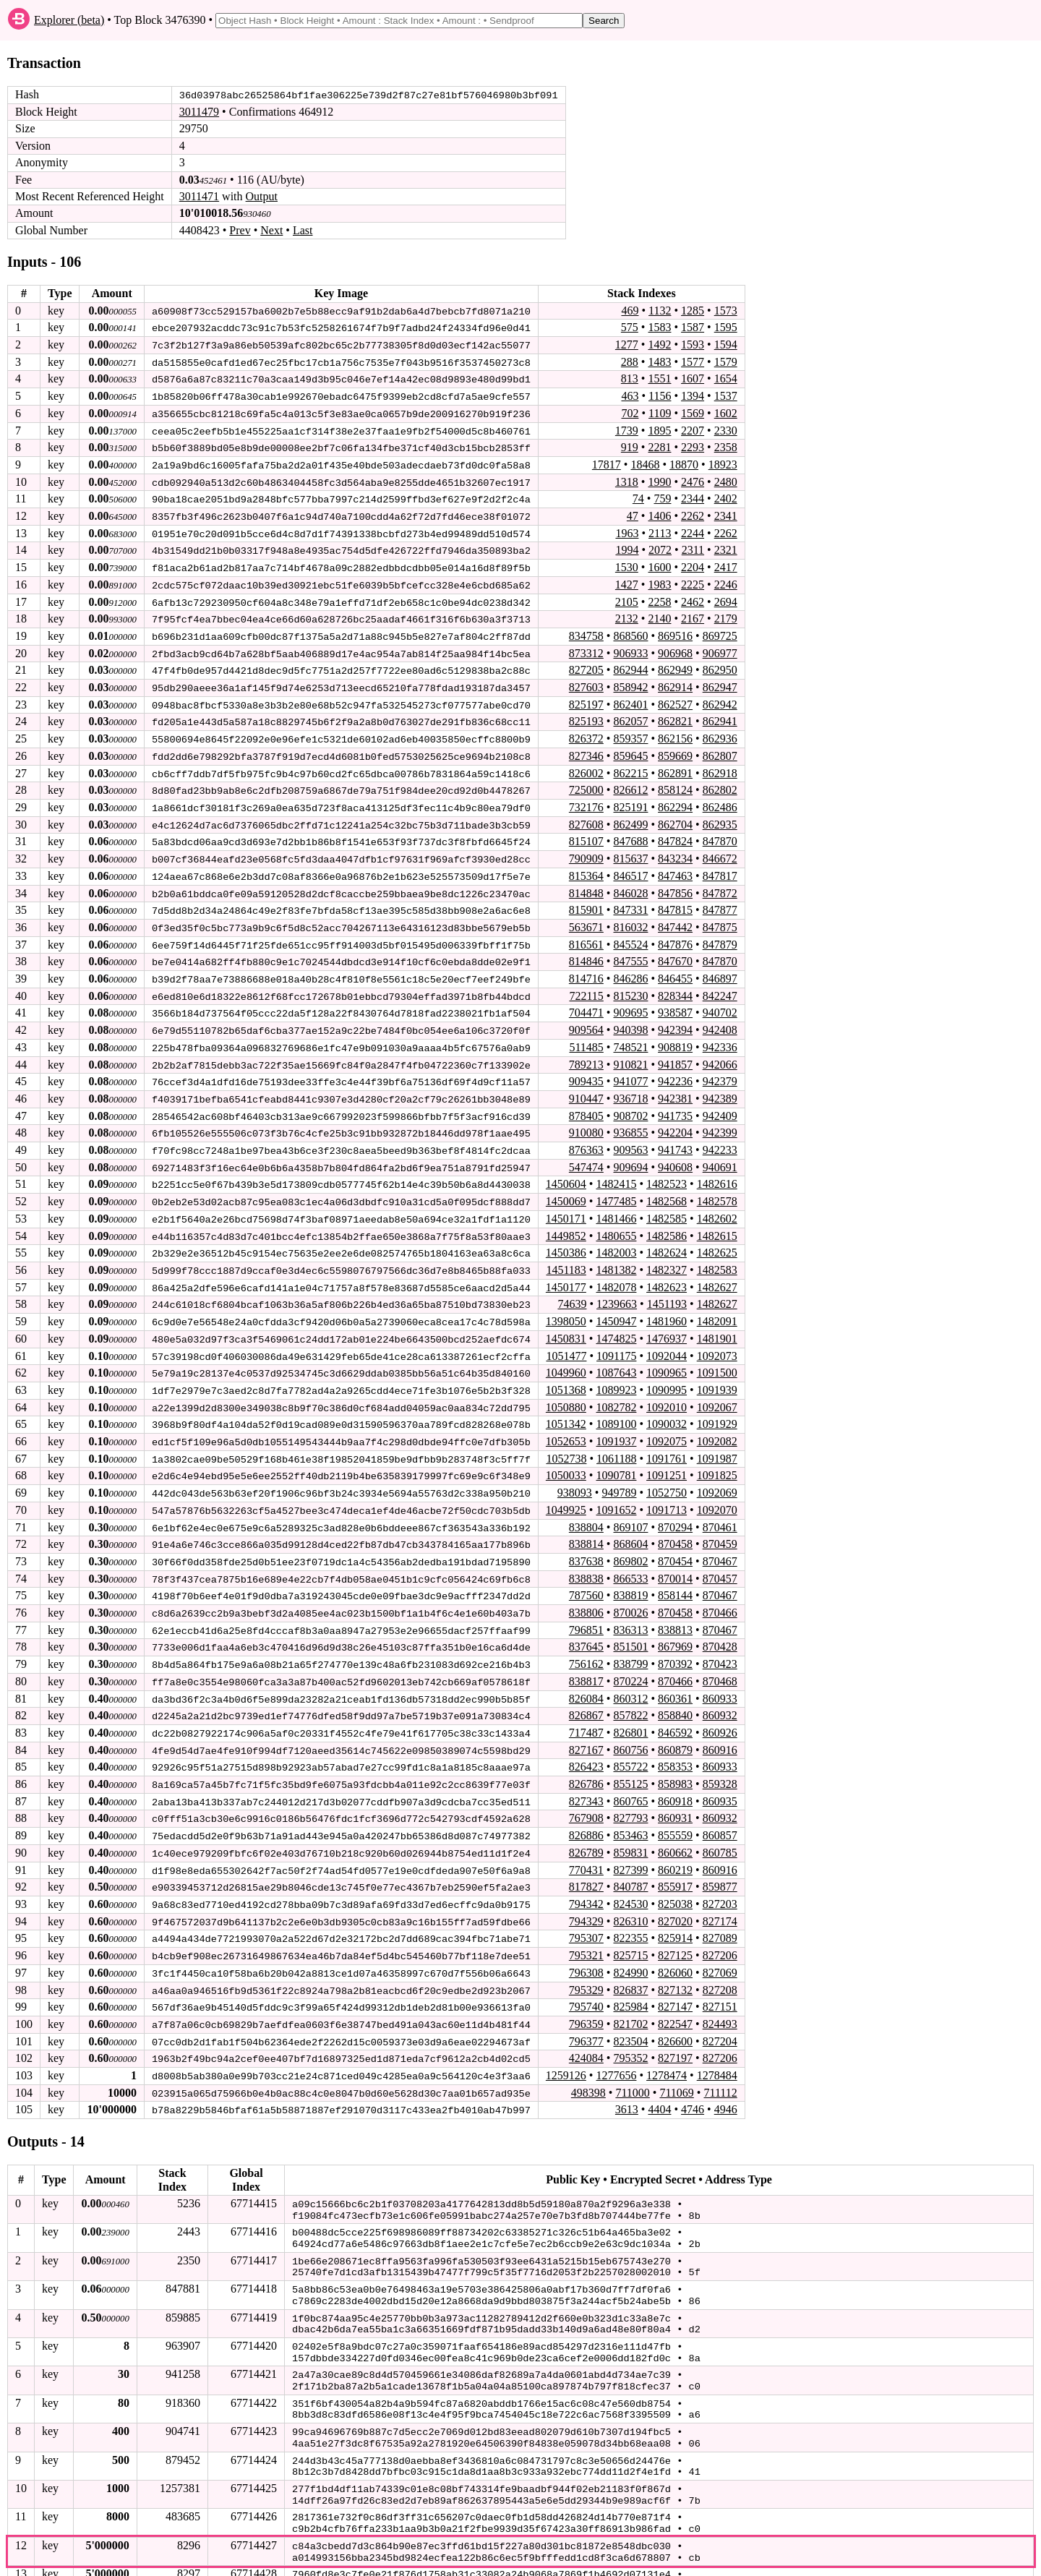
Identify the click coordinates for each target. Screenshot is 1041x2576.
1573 (725, 310)
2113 (659, 529)
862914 (675, 682)
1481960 (666, 1307)
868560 (630, 631)
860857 (720, 1815)
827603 (586, 682)
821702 (630, 2001)
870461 (720, 1511)
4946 (725, 2085)
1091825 (717, 1460)
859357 (630, 733)
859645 (630, 749)
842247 (720, 986)
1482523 (666, 1172)
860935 (720, 1781)
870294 (675, 1511)
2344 (692, 496)
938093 (574, 1477)
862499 (630, 817)
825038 (675, 1883)
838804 (586, 1511)
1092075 (666, 1426)
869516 (675, 631)
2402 (725, 496)
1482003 (616, 1240)
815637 (630, 851)
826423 (586, 1748)
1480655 (616, 1223)
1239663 (616, 1291)
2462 (692, 597)
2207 (692, 428)
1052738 (566, 1443)
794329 (586, 1900)
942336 (720, 1037)
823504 (630, 2018)
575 (629, 327)
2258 (659, 597)
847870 (720, 834)
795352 (630, 2035)
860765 (630, 1781)
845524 (630, 936)
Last (303, 230)
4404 (659, 2085)
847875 (720, 918)
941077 (630, 1071)
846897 (720, 970)
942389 (720, 1088)
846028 (630, 885)
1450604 (566, 1172)
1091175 (616, 1341)
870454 (675, 1545)
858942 (630, 682)
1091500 (717, 1359)
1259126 (566, 2052)
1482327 (666, 1257)
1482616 (717, 1172)
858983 (675, 1764)
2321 (725, 547)
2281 (659, 445)
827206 (720, 1933)
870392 (675, 1646)
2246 (725, 581)
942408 (720, 1020)
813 (629, 378)
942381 (675, 1088)
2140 (659, 614)
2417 (725, 563)
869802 (630, 1545)
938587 (675, 1003)
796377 (586, 2018)
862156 (675, 733)
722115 (586, 986)
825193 (586, 716)
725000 (586, 783)
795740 (586, 1984)
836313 (630, 1612)
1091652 (616, 1494)
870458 (675, 1527)
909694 (630, 1156)
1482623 (666, 1274)
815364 (586, 868)
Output (262, 196)
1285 (692, 310)
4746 (692, 2085)
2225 (692, 581)
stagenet (213, 2562)
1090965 (666, 1359)
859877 (720, 1866)
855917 (675, 1866)
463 (629, 394)
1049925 (566, 1494)
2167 (692, 614)
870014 (675, 1561)
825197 (586, 699)
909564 (586, 1020)
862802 (720, 783)
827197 (675, 2035)
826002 (586, 767)
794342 (586, 1883)
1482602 (717, 1206)
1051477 (566, 1341)
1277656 (616, 2052)
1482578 (717, 1190)
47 (632, 513)
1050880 (566, 1392)
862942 (720, 699)
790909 (586, 851)
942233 (720, 1138)
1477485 (616, 1190)
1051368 (566, 1375)
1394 (692, 394)
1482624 (666, 1240)
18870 (683, 462)
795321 (586, 1933)
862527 (675, 699)
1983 (659, 581)
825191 (630, 801)
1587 (692, 327)
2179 (725, 614)
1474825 (616, 1325)
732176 (586, 801)
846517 (630, 868)
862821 (675, 716)
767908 (586, 1798)
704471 (586, 1003)
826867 (586, 1696)
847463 (675, 868)
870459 (720, 1527)
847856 (675, 885)
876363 (586, 1138)
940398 (630, 1020)
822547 (675, 2001)
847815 (675, 902)
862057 (630, 716)
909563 (630, 1138)
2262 (692, 513)
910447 (586, 1088)
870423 (720, 1646)
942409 (720, 1105)
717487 (586, 1714)
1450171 (566, 1206)
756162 (586, 1646)
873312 (586, 648)
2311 (693, 547)
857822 (630, 1696)
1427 (626, 581)
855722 (630, 1748)
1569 (692, 412)
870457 (720, 1561)
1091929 (717, 1409)
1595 (725, 327)
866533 (630, 1561)
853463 (630, 1815)
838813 (675, 1612)
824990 (630, 1950)
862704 (675, 817)
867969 (675, 1629)
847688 (630, 834)
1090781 (616, 1460)
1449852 (566, 1223)
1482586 (666, 1223)
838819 (630, 1578)
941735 (675, 1105)
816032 (630, 918)
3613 (626, 2085)
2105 (626, 597)
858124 (675, 783)
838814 (586, 1527)
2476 (692, 479)
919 (629, 445)
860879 (675, 1730)
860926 (720, 1714)
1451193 (667, 1291)
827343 (586, 1781)
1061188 (616, 1443)
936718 (630, 1088)
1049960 (566, 1359)
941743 (675, 1138)
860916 (720, 1730)
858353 (675, 1748)
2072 (660, 547)
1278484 (717, 2052)
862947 (720, 682)
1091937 (616, 1426)
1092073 (717, 1341)
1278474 (666, 2052)
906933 (630, 648)
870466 (720, 1595)
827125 (675, 1933)
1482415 (616, 1172)
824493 (720, 2001)
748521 (630, 1037)
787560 (586, 1578)
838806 (586, 1595)
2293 (692, 445)
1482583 (717, 1257)
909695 (630, 1003)
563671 (586, 918)
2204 (692, 563)
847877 (720, 902)
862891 (675, 767)
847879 (720, 936)
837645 (586, 1629)
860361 (675, 1680)
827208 (720, 1967)
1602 (725, 412)
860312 (630, 1680)
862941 (720, 716)
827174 (720, 1900)
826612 (630, 783)
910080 (586, 1122)
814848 (586, 885)
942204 (675, 1122)
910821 (630, 1054)
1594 (725, 344)
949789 (618, 1477)
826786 (586, 1764)
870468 (720, 1663)
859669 (675, 749)
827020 (675, 1900)
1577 (692, 360)
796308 (586, 1950)
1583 (659, 327)
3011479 (199, 112)
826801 (630, 1714)
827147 (675, 1984)
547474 (586, 1156)
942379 (720, 1071)
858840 (675, 1696)
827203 (720, 1883)
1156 (659, 394)
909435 (586, 1071)
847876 (675, 936)
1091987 (717, 1443)
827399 (630, 1849)
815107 (586, 834)
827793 (630, 1798)
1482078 (616, 1274)
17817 (606, 462)
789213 (586, 1054)
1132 (659, 310)
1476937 (666, 1325)
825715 (630, 1933)
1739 (626, 428)
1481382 (616, 1257)
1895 (659, 428)
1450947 (616, 1307)
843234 (675, 851)
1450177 (566, 1274)
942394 (675, 1020)
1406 (659, 513)
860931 (675, 1798)
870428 (720, 1629)
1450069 (566, 1190)
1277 (626, 344)
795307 (586, 1916)
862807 (720, 749)
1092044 (666, 1341)
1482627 (717, 1274)
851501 (630, 1629)
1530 (626, 563)
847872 (720, 885)
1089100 (616, 1409)
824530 (630, 1883)
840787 (630, 1866)
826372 (586, 733)
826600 (675, 2018)
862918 (720, 767)
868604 (630, 1527)
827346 (586, 749)
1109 (659, 412)
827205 (586, 665)
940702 (720, 1003)
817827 (586, 1866)
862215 (630, 767)
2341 (725, 513)
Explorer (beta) (69, 20)
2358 (725, 445)
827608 (586, 817)
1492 (659, 344)
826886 (586, 1815)
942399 (720, 1122)
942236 (675, 1071)
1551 (659, 378)
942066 (720, 1054)
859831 (630, 1832)
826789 (586, 1832)
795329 (586, 1967)
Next (271, 230)
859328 (720, 1764)
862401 (630, 699)
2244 (692, 529)
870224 (630, 1663)
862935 (720, 817)
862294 (675, 801)
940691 (720, 1156)
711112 (720, 2069)
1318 (626, 479)
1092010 (666, 1392)
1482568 (666, 1190)
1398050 (566, 1307)
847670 (675, 952)
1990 (659, 479)
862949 (675, 665)
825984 (630, 1984)
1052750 (666, 1477)
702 (629, 412)
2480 (725, 479)
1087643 (616, 1359)
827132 (675, 1967)
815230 (630, 986)
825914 (675, 1916)
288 (629, 360)
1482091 (717, 1307)
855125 (630, 1764)
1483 (659, 360)
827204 (720, 2018)
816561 (586, 936)
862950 (720, 665)
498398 (588, 2069)
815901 (586, 902)
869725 (720, 631)
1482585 (666, 1206)
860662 (675, 1832)
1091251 (666, 1460)
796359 (586, 2001)
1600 (659, 563)
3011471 (199, 196)
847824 (675, 834)
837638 (586, 1545)
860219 (675, 1849)
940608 (675, 1156)
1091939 (717, 1375)
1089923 (616, 1375)
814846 (586, 952)
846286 (630, 970)
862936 (720, 733)
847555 (630, 952)
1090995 (666, 1375)
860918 (675, 1781)
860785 (720, 1832)
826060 (675, 1950)
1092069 (717, 1477)
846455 (675, 970)
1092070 (717, 1494)
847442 (675, 918)
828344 (675, 986)
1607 (692, 378)
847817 (720, 868)
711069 (676, 2069)
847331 (630, 902)
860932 (720, 1696)
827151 (720, 1984)
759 (662, 496)
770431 (586, 1849)
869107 (630, 1511)
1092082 (717, 1426)
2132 (626, 614)
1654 (725, 378)
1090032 (666, 1409)
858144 (675, 1578)
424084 (586, 2035)
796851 (586, 1612)
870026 (630, 1595)
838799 (630, 1646)
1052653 (566, 1426)
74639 (571, 1291)
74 (638, 496)
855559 (675, 1815)
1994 (626, 547)
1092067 (717, 1392)
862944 (630, 665)
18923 (722, 462)
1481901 (717, 1325)
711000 (632, 2069)
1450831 (566, 1325)
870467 (720, 1545)
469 (629, 310)
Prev (239, 230)
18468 (644, 462)
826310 (630, 1900)
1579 (725, 360)
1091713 (666, 1494)
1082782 (616, 1392)
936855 (630, 1122)
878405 (586, 1105)
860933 (720, 1680)
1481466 (616, 1206)
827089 (720, 1916)
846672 (720, 851)
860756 (630, 1730)
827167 (586, 1730)
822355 (630, 1916)
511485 (586, 1037)
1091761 (666, 1443)
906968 (675, 648)
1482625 (717, 1240)
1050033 (566, 1460)
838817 (586, 1663)
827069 (720, 1950)
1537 (725, 394)
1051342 (566, 1409)
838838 (586, 1561)
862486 (720, 801)
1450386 (566, 1240)
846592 (675, 1714)
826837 (630, 1967)
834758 (586, 631)
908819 (675, 1037)
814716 (586, 970)
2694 (725, 597)
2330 (725, 428)
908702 (630, 1105)
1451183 (566, 1257)
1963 (626, 529)
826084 (586, 1680)
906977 (720, 648)
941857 (675, 1054)
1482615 (717, 1223)
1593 (692, 344)
